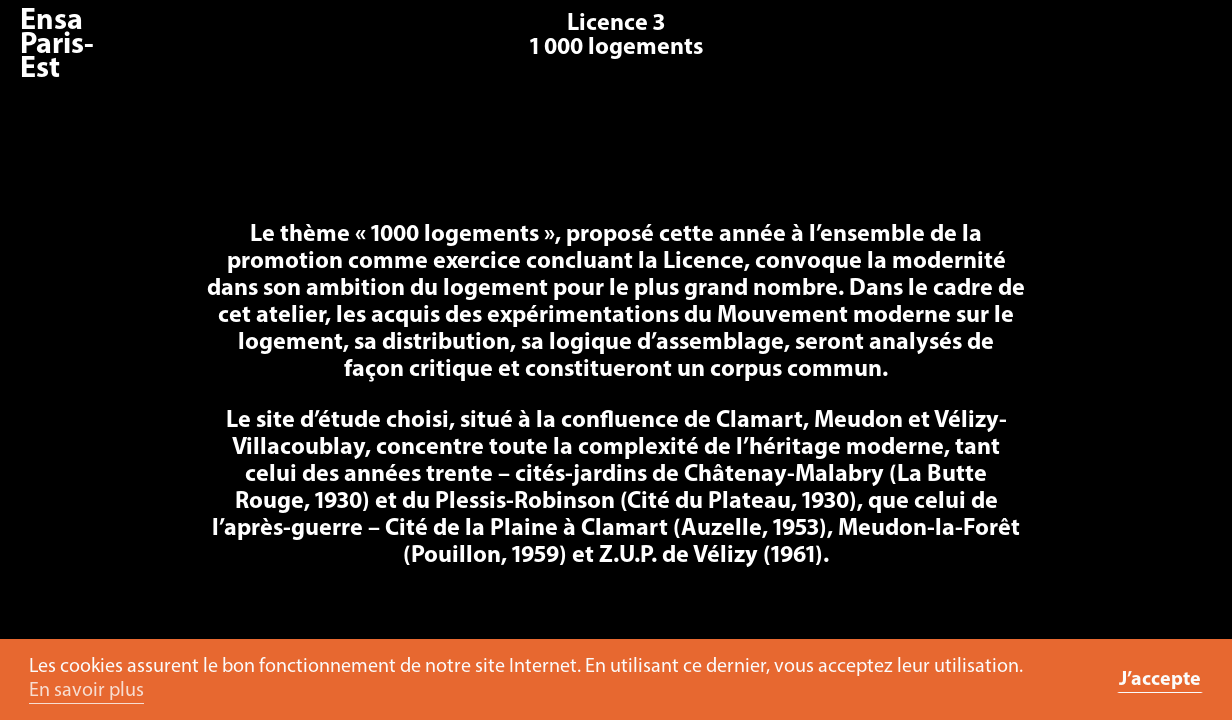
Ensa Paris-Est (57, 45)
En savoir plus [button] (86, 691)
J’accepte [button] (1160, 680)
